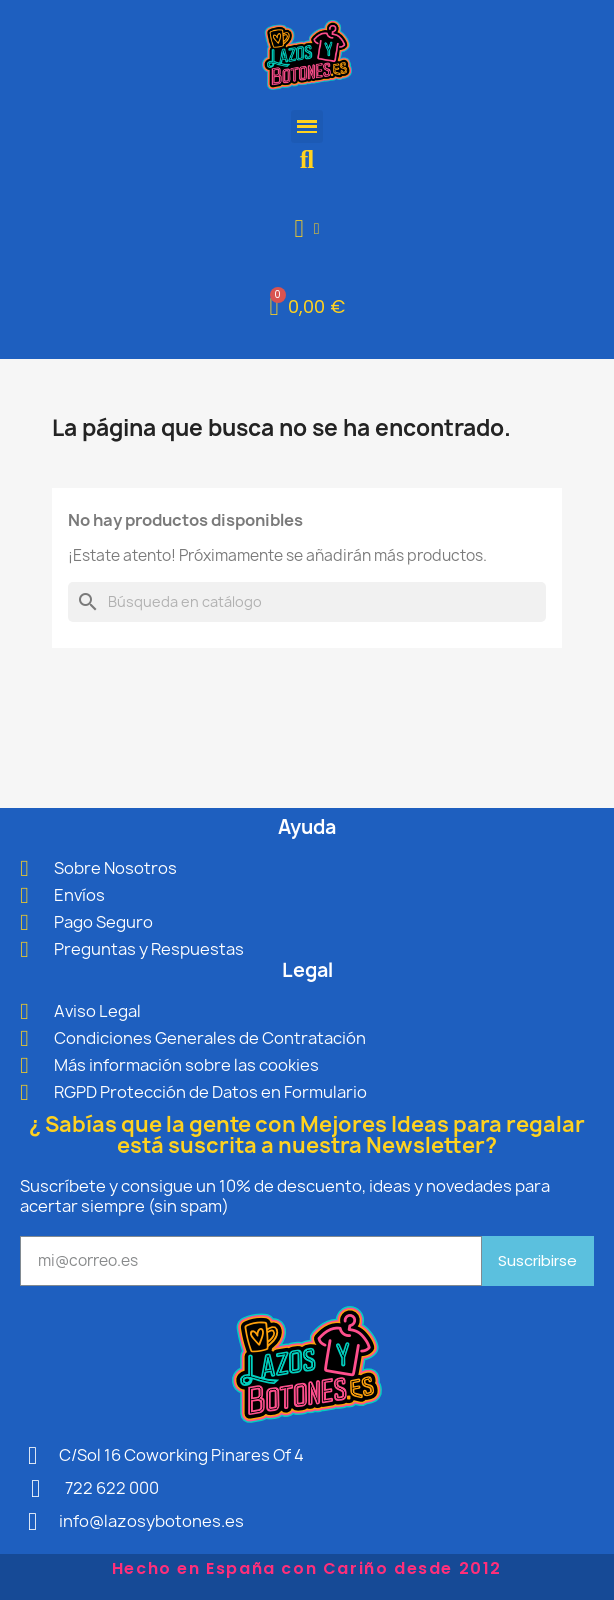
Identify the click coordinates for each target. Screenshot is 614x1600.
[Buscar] (307, 602)
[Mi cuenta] (307, 228)
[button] (307, 159)
